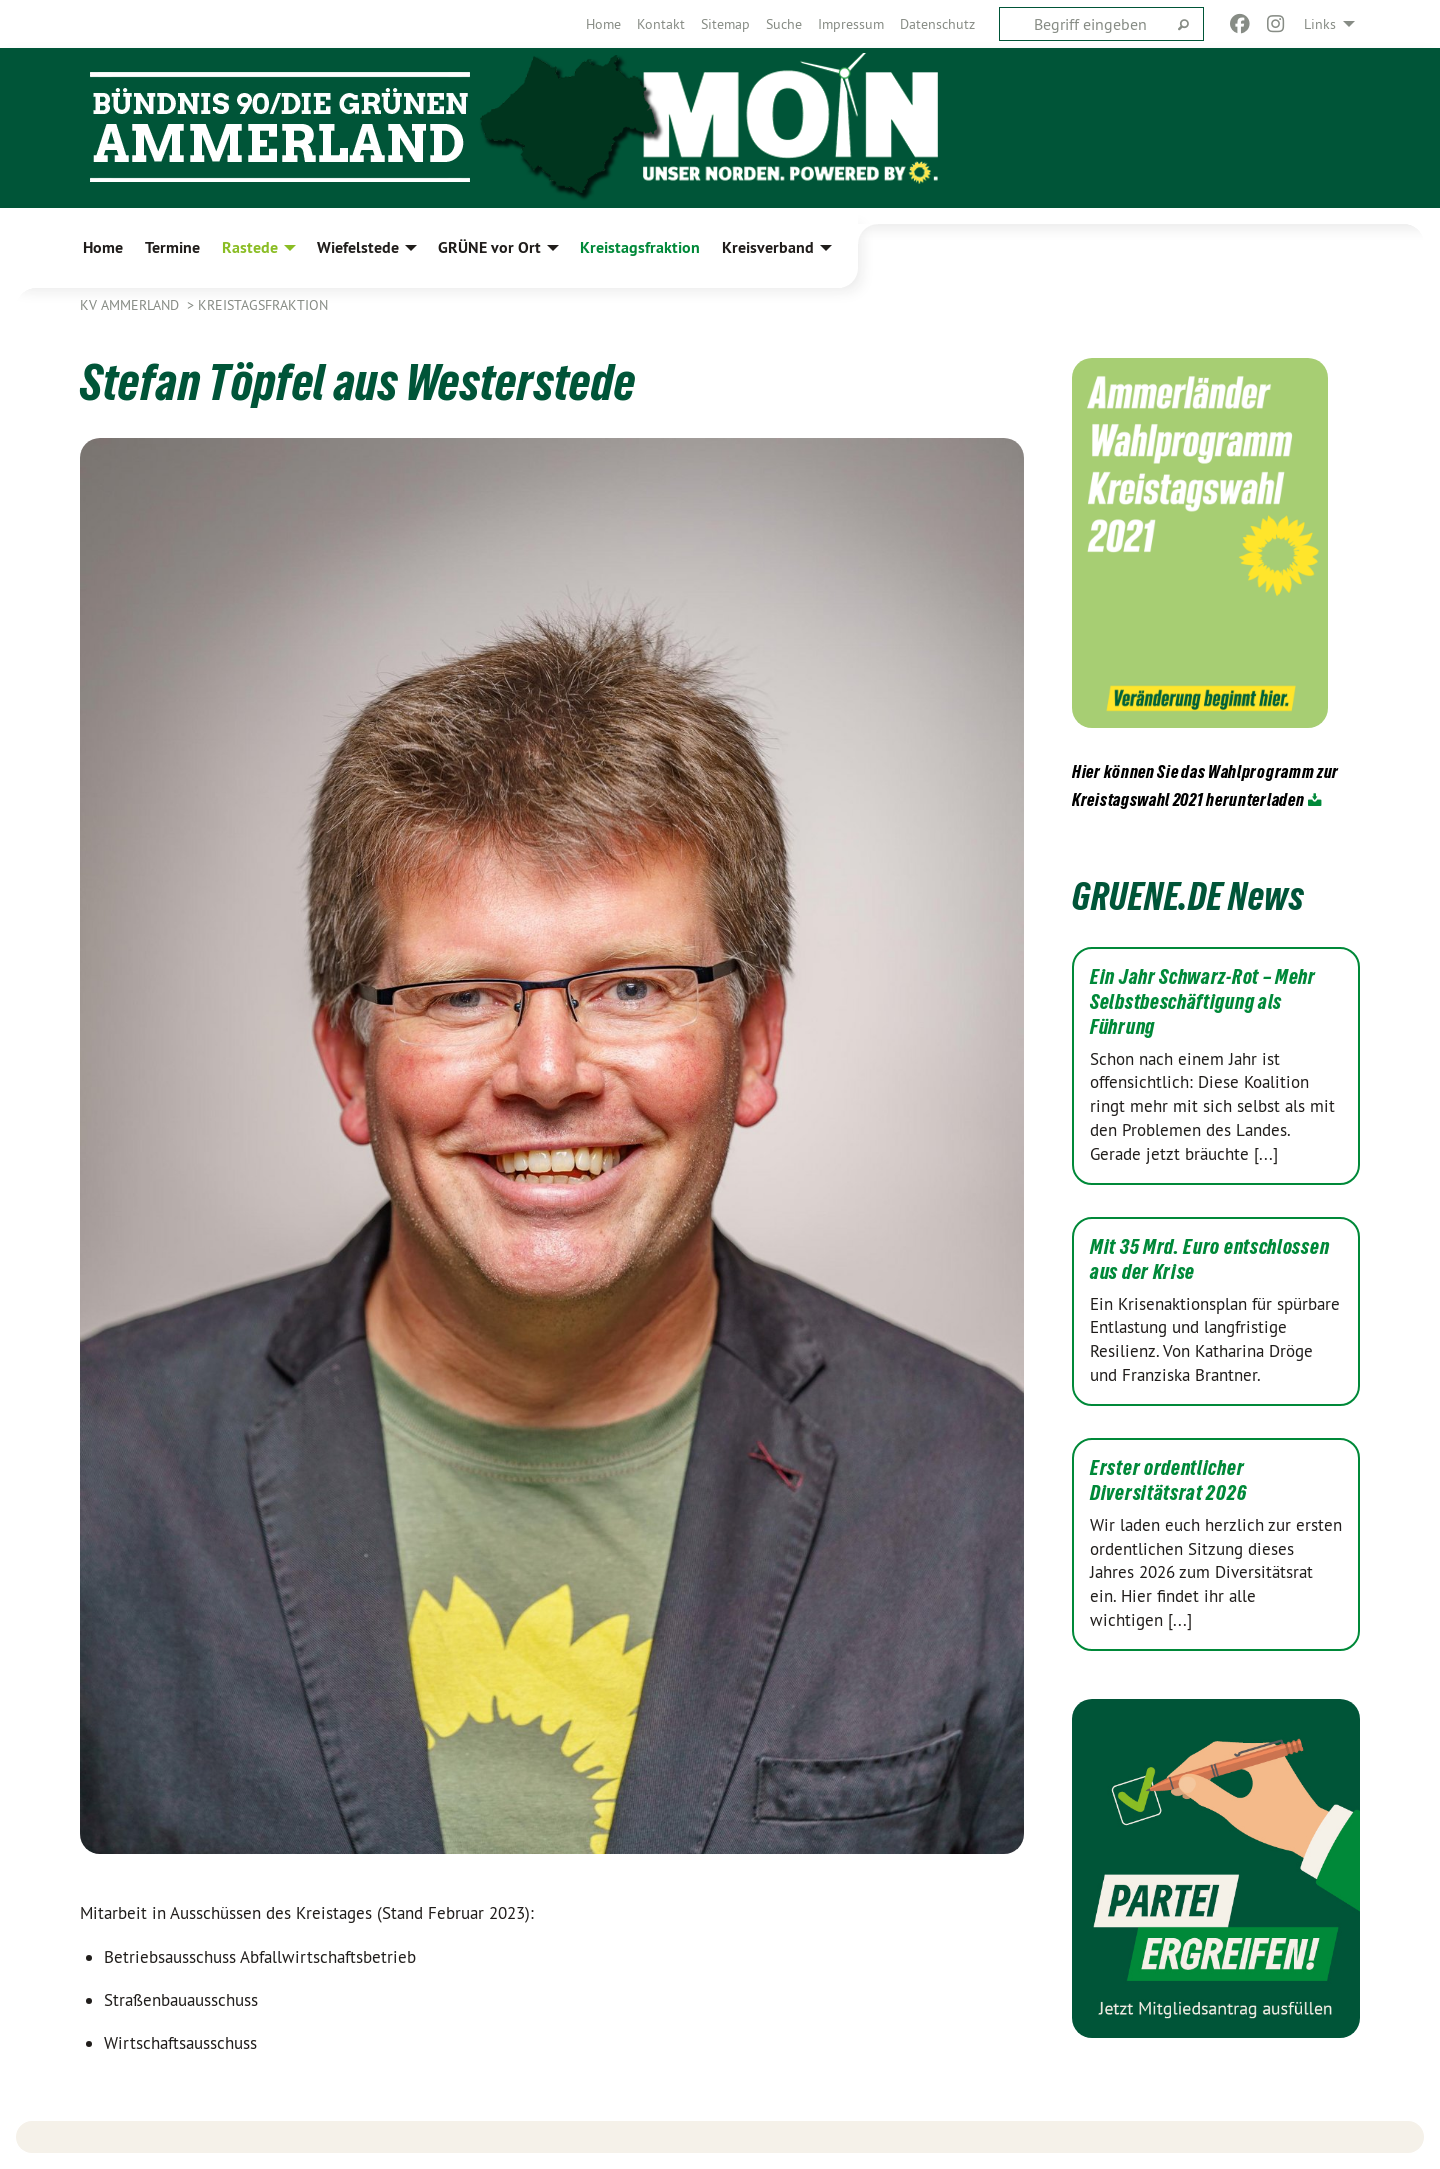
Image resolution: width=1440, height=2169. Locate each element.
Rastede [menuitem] (250, 247)
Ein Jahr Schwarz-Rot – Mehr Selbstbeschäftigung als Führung (1203, 1002)
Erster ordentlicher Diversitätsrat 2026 (1168, 1480)
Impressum (851, 24)
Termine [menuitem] (172, 247)
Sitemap (725, 24)
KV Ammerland (131, 305)
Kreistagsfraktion (263, 305)
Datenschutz (937, 24)
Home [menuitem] (103, 247)
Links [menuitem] (1320, 24)
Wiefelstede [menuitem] (358, 247)
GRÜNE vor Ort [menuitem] (489, 247)
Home (603, 24)
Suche (784, 24)
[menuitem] (603, 24)
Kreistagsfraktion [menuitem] (640, 247)
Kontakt (661, 24)
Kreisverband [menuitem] (768, 247)
